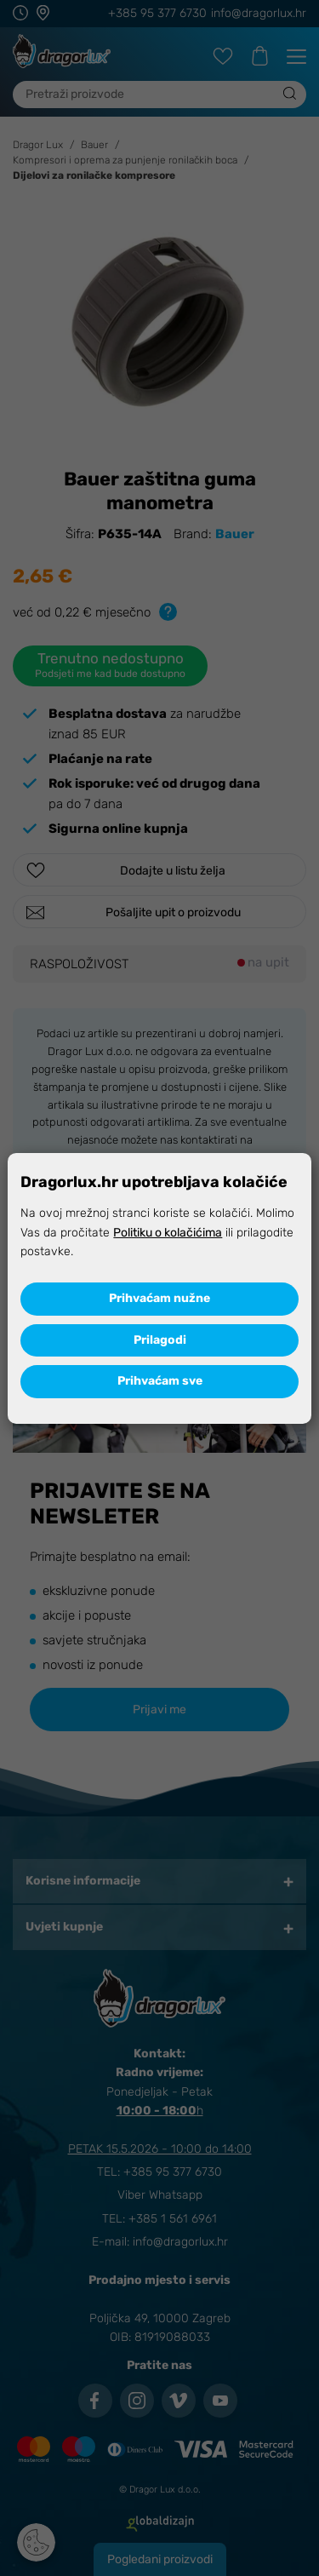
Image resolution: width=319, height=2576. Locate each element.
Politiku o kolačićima (167, 1232)
